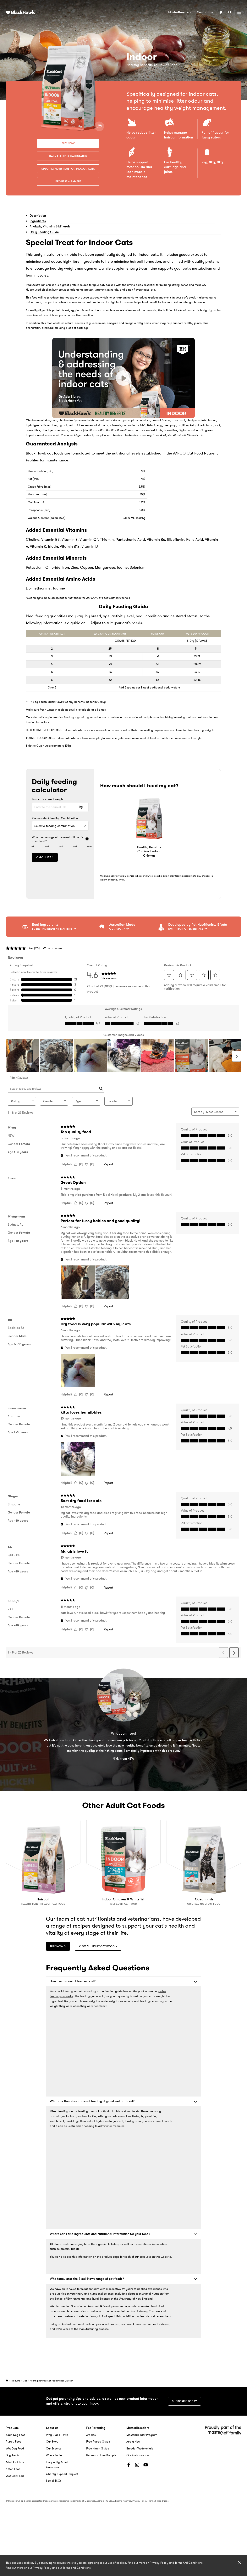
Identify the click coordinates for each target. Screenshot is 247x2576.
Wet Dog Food (15, 2448)
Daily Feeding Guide (44, 232)
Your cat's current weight (48, 799)
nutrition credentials (187, 929)
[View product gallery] (99, 126)
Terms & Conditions (158, 2500)
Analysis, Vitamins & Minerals (50, 226)
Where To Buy (54, 2455)
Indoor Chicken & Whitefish (123, 1899)
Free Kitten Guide (97, 2448)
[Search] (230, 12)
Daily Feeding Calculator (68, 156)
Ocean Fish (204, 1899)
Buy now (68, 143)
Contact (205, 12)
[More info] (87, 839)
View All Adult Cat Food (98, 1946)
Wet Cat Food (15, 2476)
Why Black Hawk (57, 2435)
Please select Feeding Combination (55, 818)
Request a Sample (68, 181)
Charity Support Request (62, 2474)
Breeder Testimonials (139, 2448)
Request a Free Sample (101, 2455)
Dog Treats (12, 2455)
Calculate (45, 857)
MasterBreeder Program (141, 2435)
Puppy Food (13, 2441)
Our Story (119, 929)
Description (38, 215)
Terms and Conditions (77, 2568)
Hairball (43, 1899)
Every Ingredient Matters (54, 929)
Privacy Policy (139, 2500)
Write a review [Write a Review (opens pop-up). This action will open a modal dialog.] (52, 948)
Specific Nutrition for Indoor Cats (68, 169)
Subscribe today (184, 2401)
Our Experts (53, 2448)
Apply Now (133, 2441)
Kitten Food (13, 2469)
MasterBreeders (179, 12)
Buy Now (58, 1946)
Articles (91, 2435)
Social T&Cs (54, 2481)
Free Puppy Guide (98, 2441)
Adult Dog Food (15, 2435)
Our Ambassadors (137, 2455)
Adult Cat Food (15, 2462)
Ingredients (38, 221)
